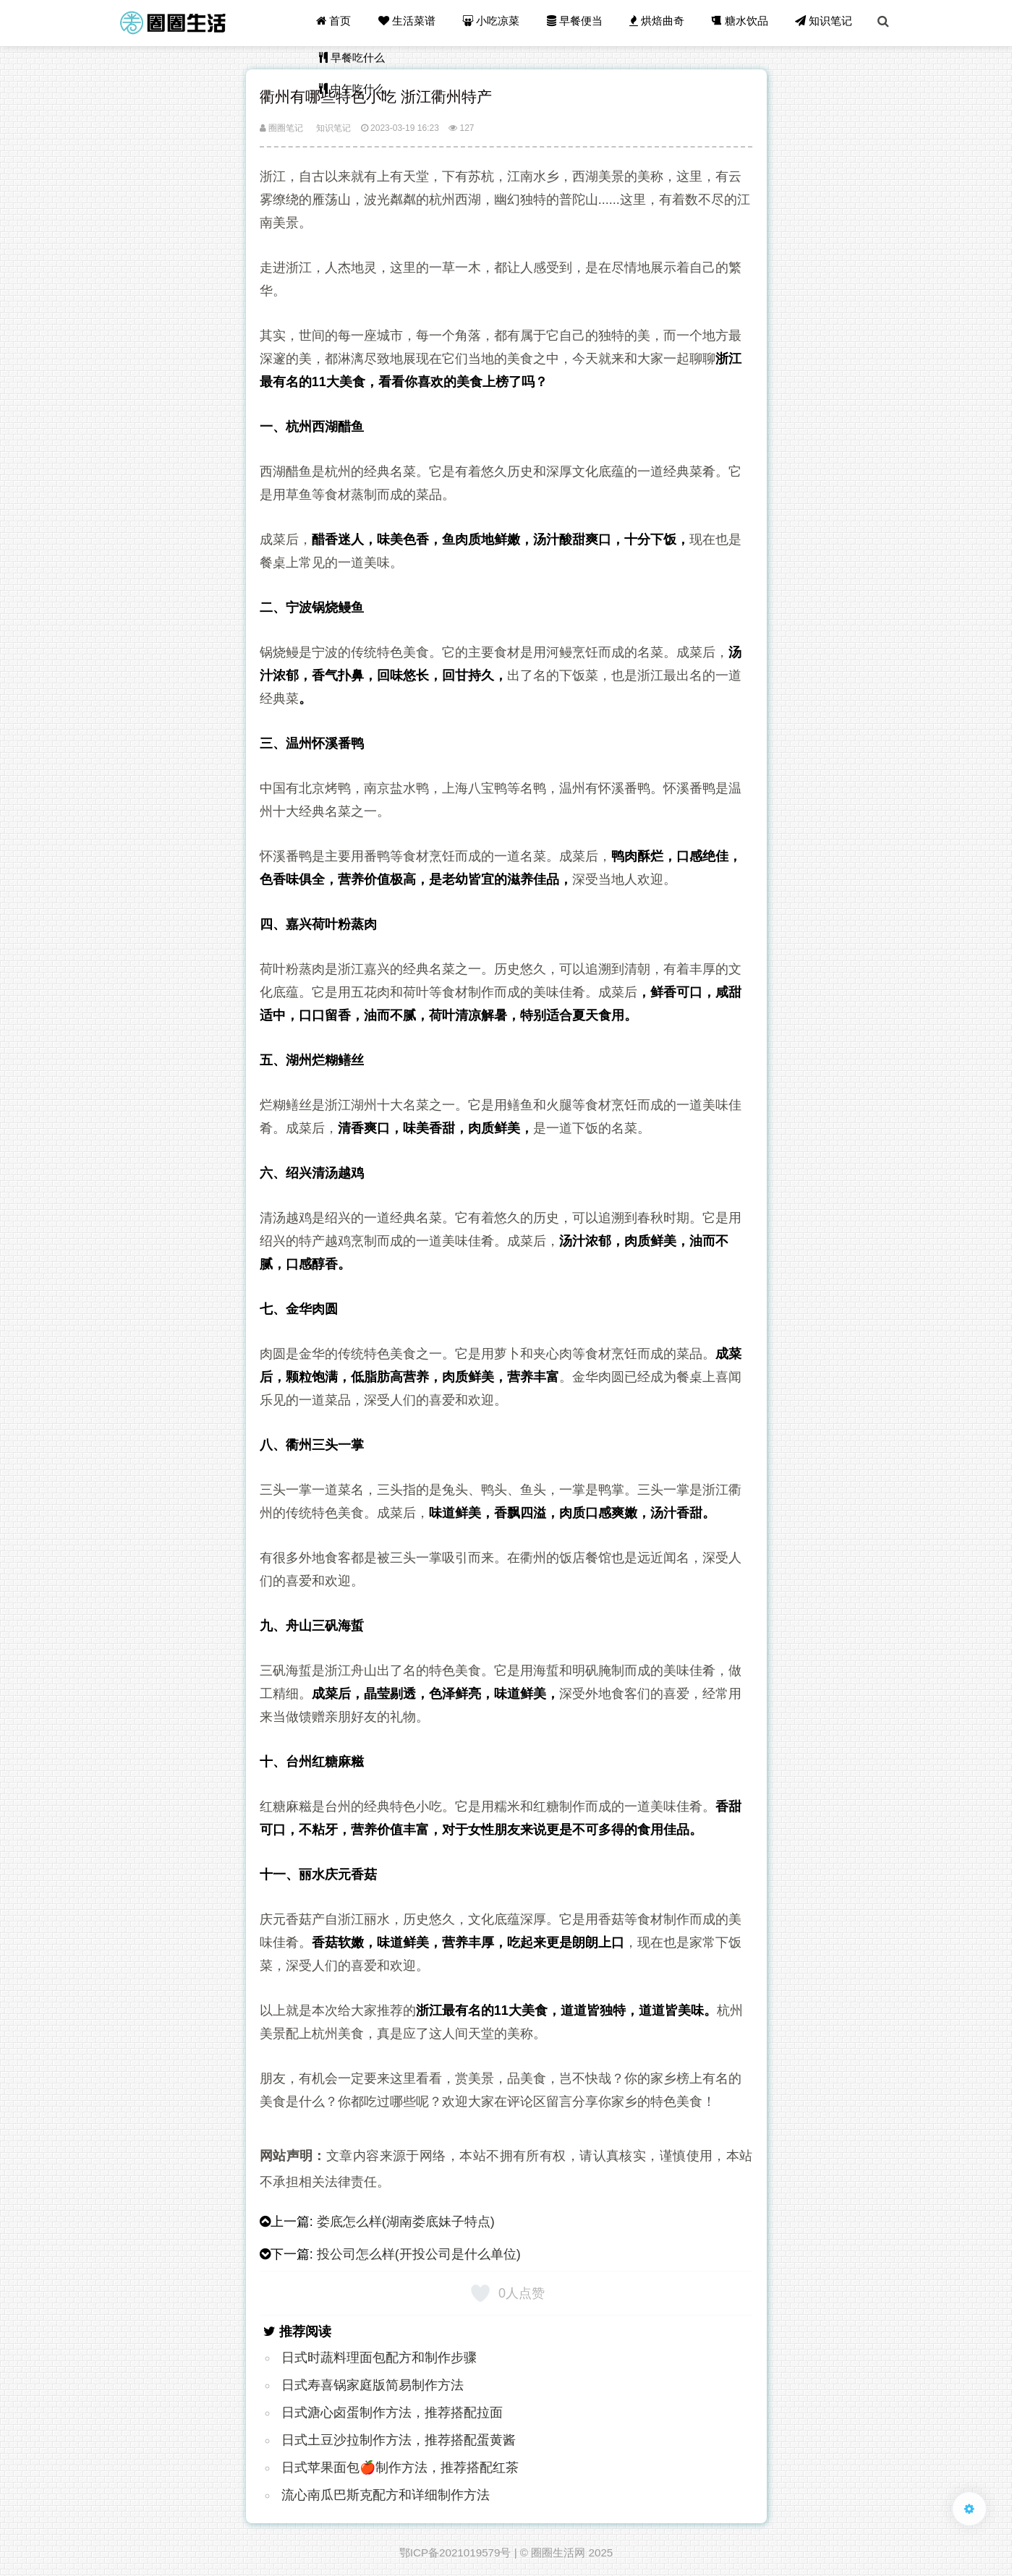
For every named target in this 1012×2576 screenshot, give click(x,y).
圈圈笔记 (281, 128)
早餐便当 (577, 23)
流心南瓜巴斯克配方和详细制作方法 (385, 2495)
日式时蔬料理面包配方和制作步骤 (379, 2357)
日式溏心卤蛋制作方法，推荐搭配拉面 (392, 2412)
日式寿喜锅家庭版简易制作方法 (372, 2385)
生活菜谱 (412, 23)
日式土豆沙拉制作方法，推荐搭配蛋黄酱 (398, 2440)
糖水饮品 (741, 23)
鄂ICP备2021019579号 (455, 2552)
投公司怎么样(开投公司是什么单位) (419, 2254)
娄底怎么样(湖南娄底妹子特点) (406, 2221)
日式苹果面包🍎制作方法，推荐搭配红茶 (400, 2467)
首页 (339, 23)
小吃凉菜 (495, 23)
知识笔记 (825, 23)
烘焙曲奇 (659, 23)
